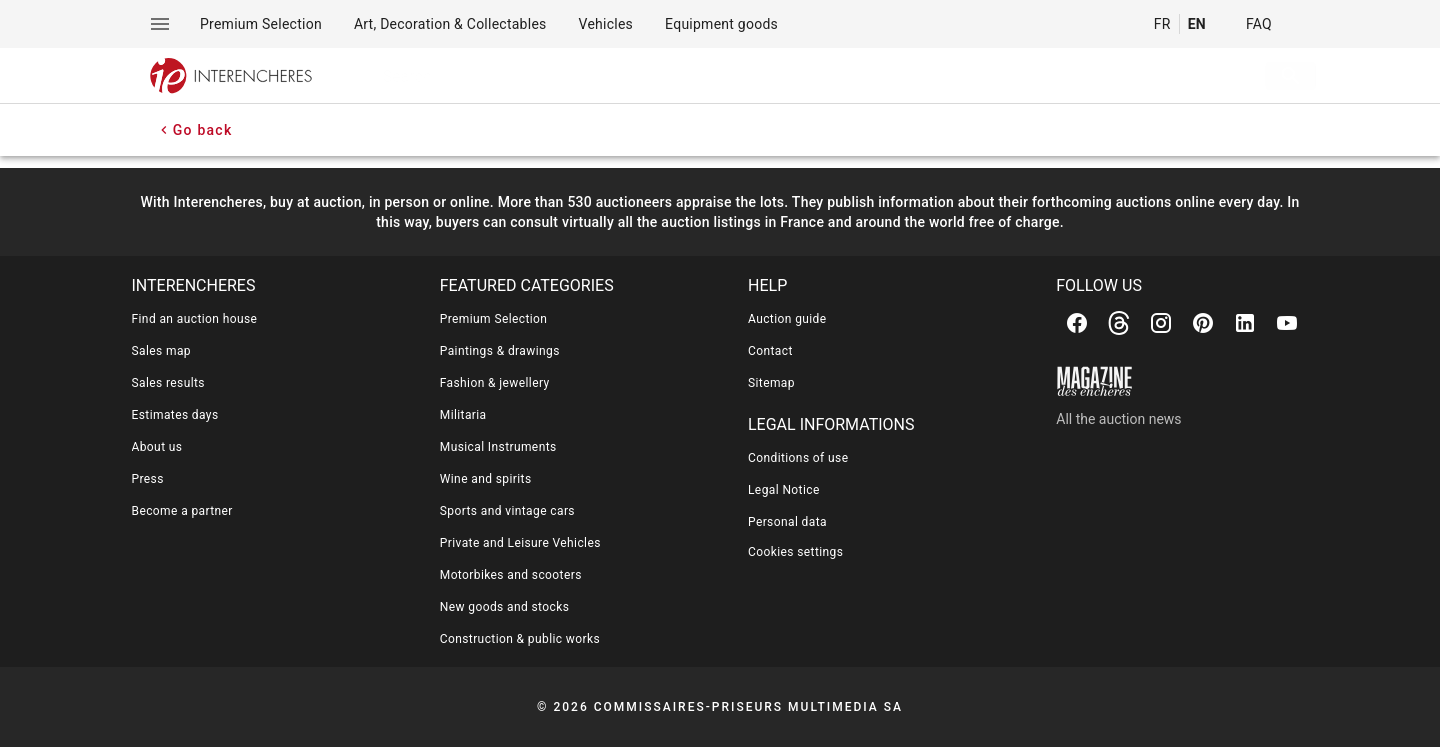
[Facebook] (1077, 323)
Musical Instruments (498, 447)
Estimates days (175, 415)
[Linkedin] (1245, 323)
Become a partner (182, 511)
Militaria (463, 415)
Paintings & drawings (500, 351)
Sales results (168, 383)
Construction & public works (520, 639)
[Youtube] (1287, 323)
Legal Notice (784, 490)
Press (148, 479)
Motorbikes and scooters (511, 575)
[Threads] (1119, 323)
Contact (770, 351)
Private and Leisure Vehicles (520, 543)
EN (1197, 24)
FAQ (1259, 24)
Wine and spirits (486, 479)
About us (157, 447)
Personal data (787, 522)
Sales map (162, 351)
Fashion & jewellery (495, 383)
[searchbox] (788, 76)
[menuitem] (261, 24)
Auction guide (787, 319)
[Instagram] (1161, 323)
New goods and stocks (505, 607)
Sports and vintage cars (507, 511)
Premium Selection (494, 319)
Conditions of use (798, 458)
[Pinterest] (1203, 323)
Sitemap (771, 383)
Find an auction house (195, 319)
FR (1162, 24)
